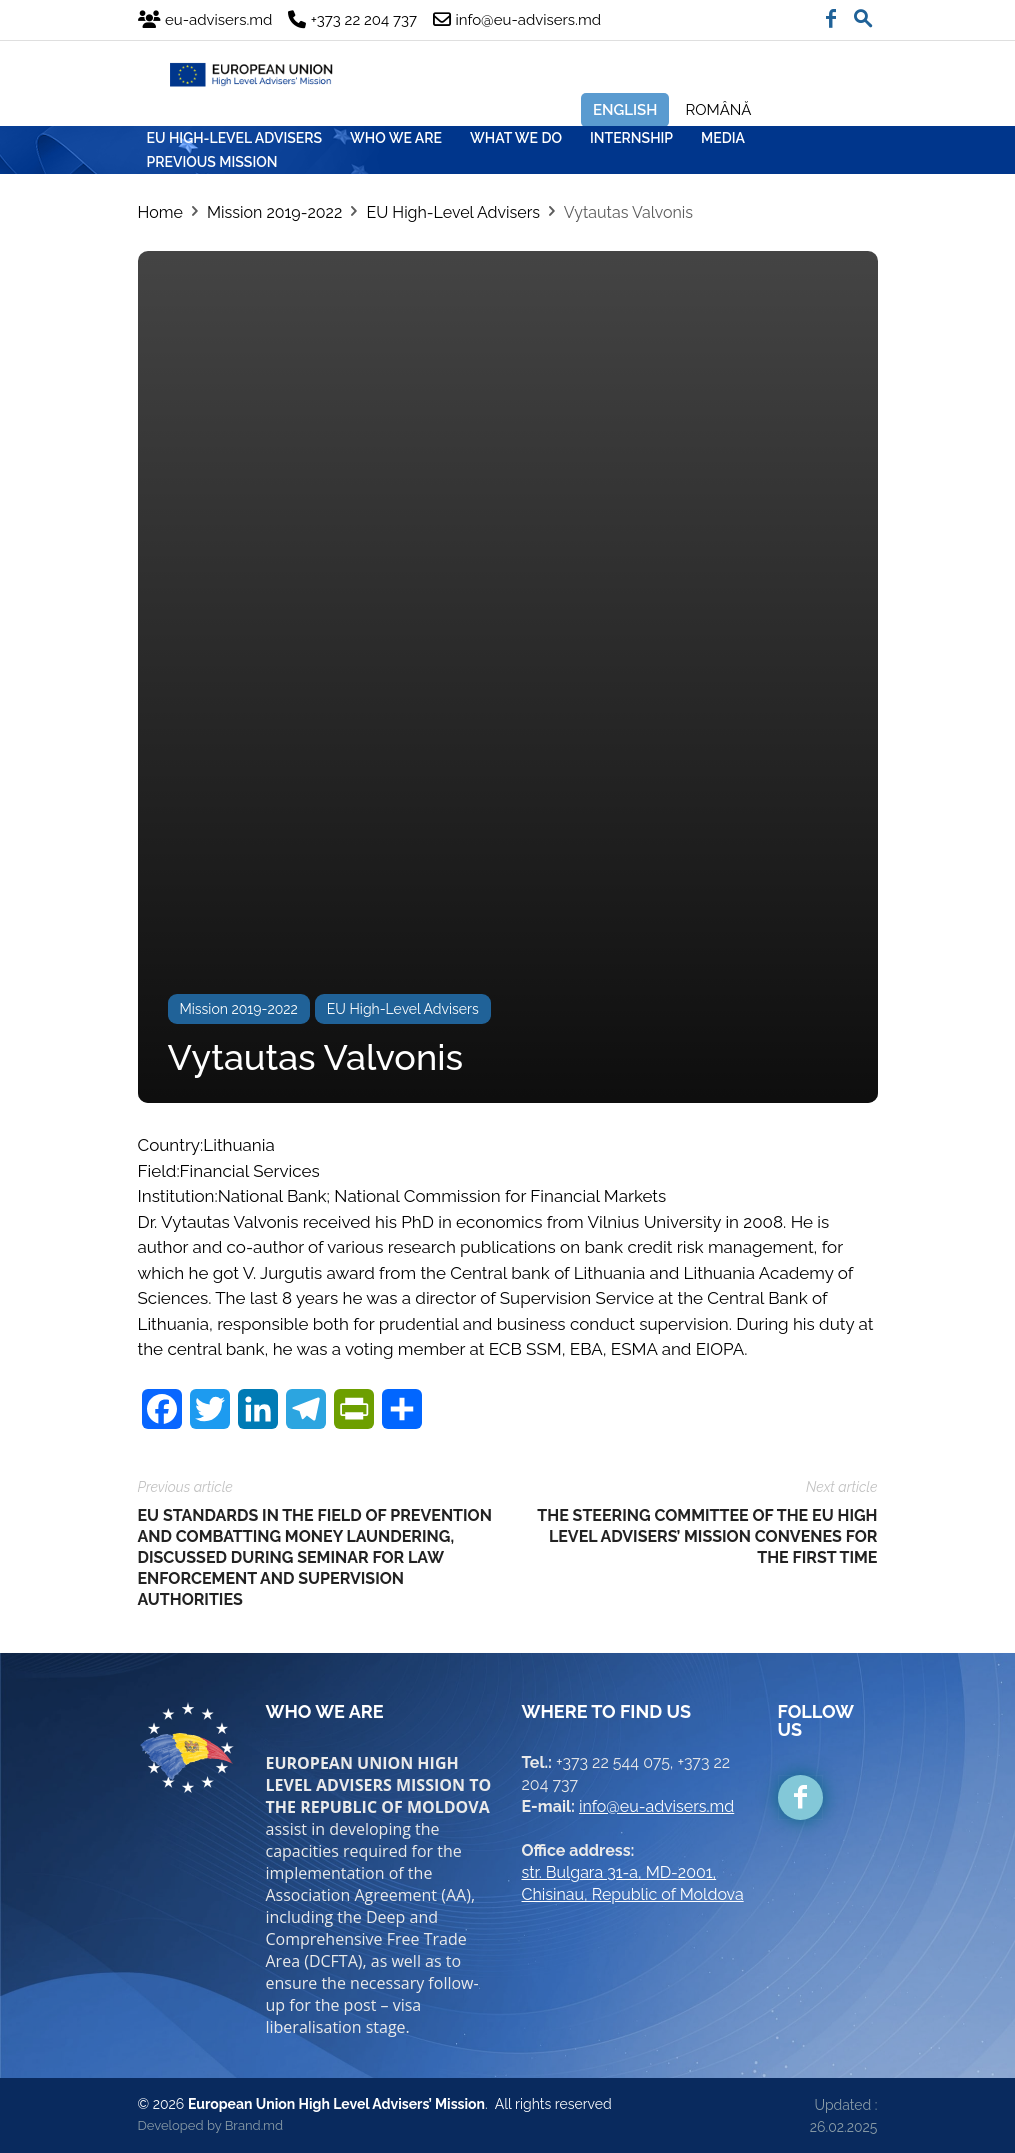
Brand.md (254, 2125)
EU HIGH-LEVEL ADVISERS (235, 138)
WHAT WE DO (516, 138)
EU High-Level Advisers (453, 212)
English (625, 110)
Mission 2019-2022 (274, 212)
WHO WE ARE (396, 138)
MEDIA (723, 138)
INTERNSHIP (631, 138)
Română (718, 110)
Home (160, 212)
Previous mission (212, 162)
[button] (863, 14)
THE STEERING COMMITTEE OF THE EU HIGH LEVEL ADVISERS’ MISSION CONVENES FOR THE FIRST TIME (707, 1536)
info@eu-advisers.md (656, 1806)
